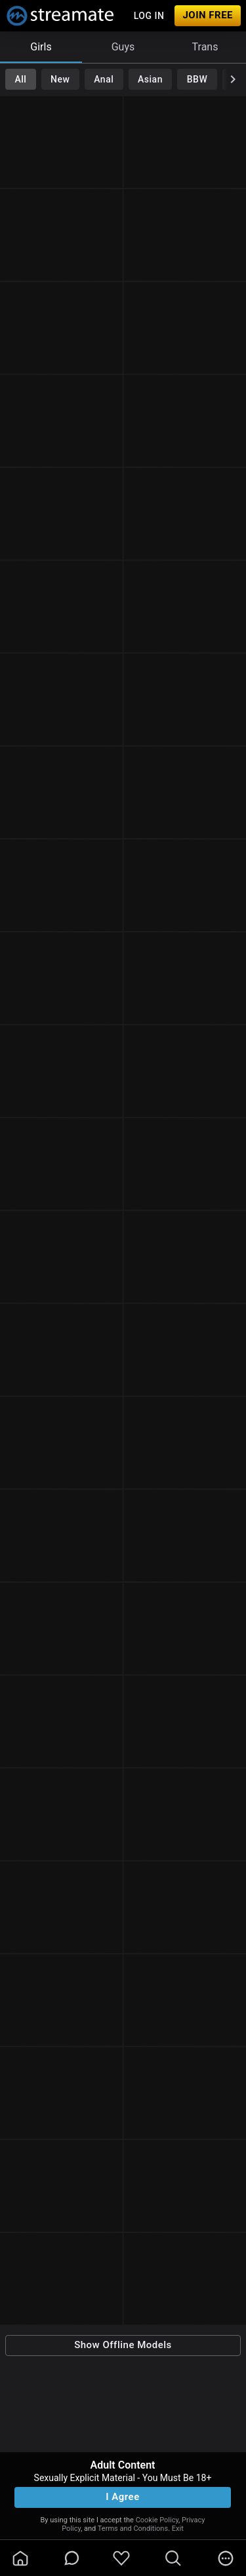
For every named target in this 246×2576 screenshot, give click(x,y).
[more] (226, 2558)
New (60, 79)
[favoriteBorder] (121, 2558)
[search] (173, 2558)
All (20, 79)
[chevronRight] (233, 79)
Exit (178, 2528)
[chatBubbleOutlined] (71, 2557)
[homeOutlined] (20, 2558)
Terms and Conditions (133, 2528)
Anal (103, 79)
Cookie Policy (157, 2520)
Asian (150, 79)
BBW (197, 79)
